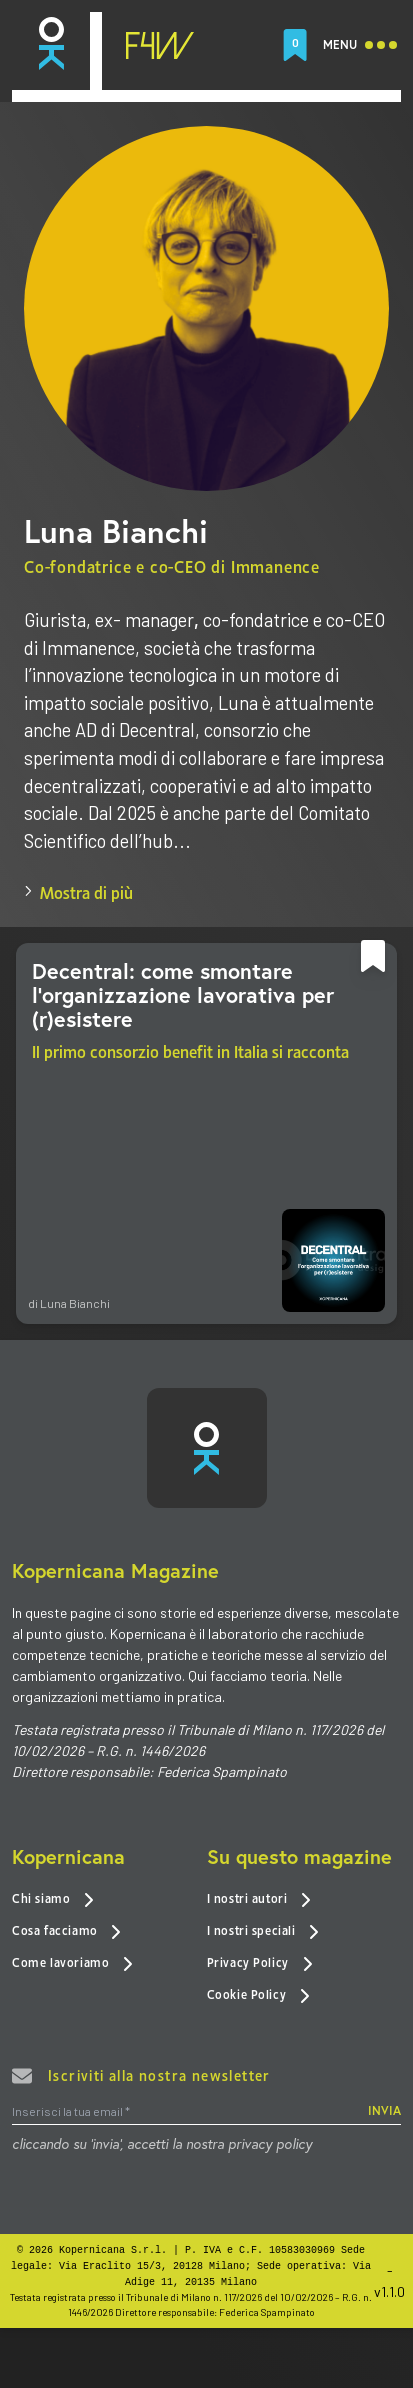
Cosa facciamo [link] (66, 1931)
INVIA (384, 2111)
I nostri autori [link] (259, 1899)
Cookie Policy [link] (258, 1994)
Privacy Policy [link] (260, 1962)
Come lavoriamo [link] (72, 1962)
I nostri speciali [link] (263, 1931)
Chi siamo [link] (53, 1899)
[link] (51, 44)
